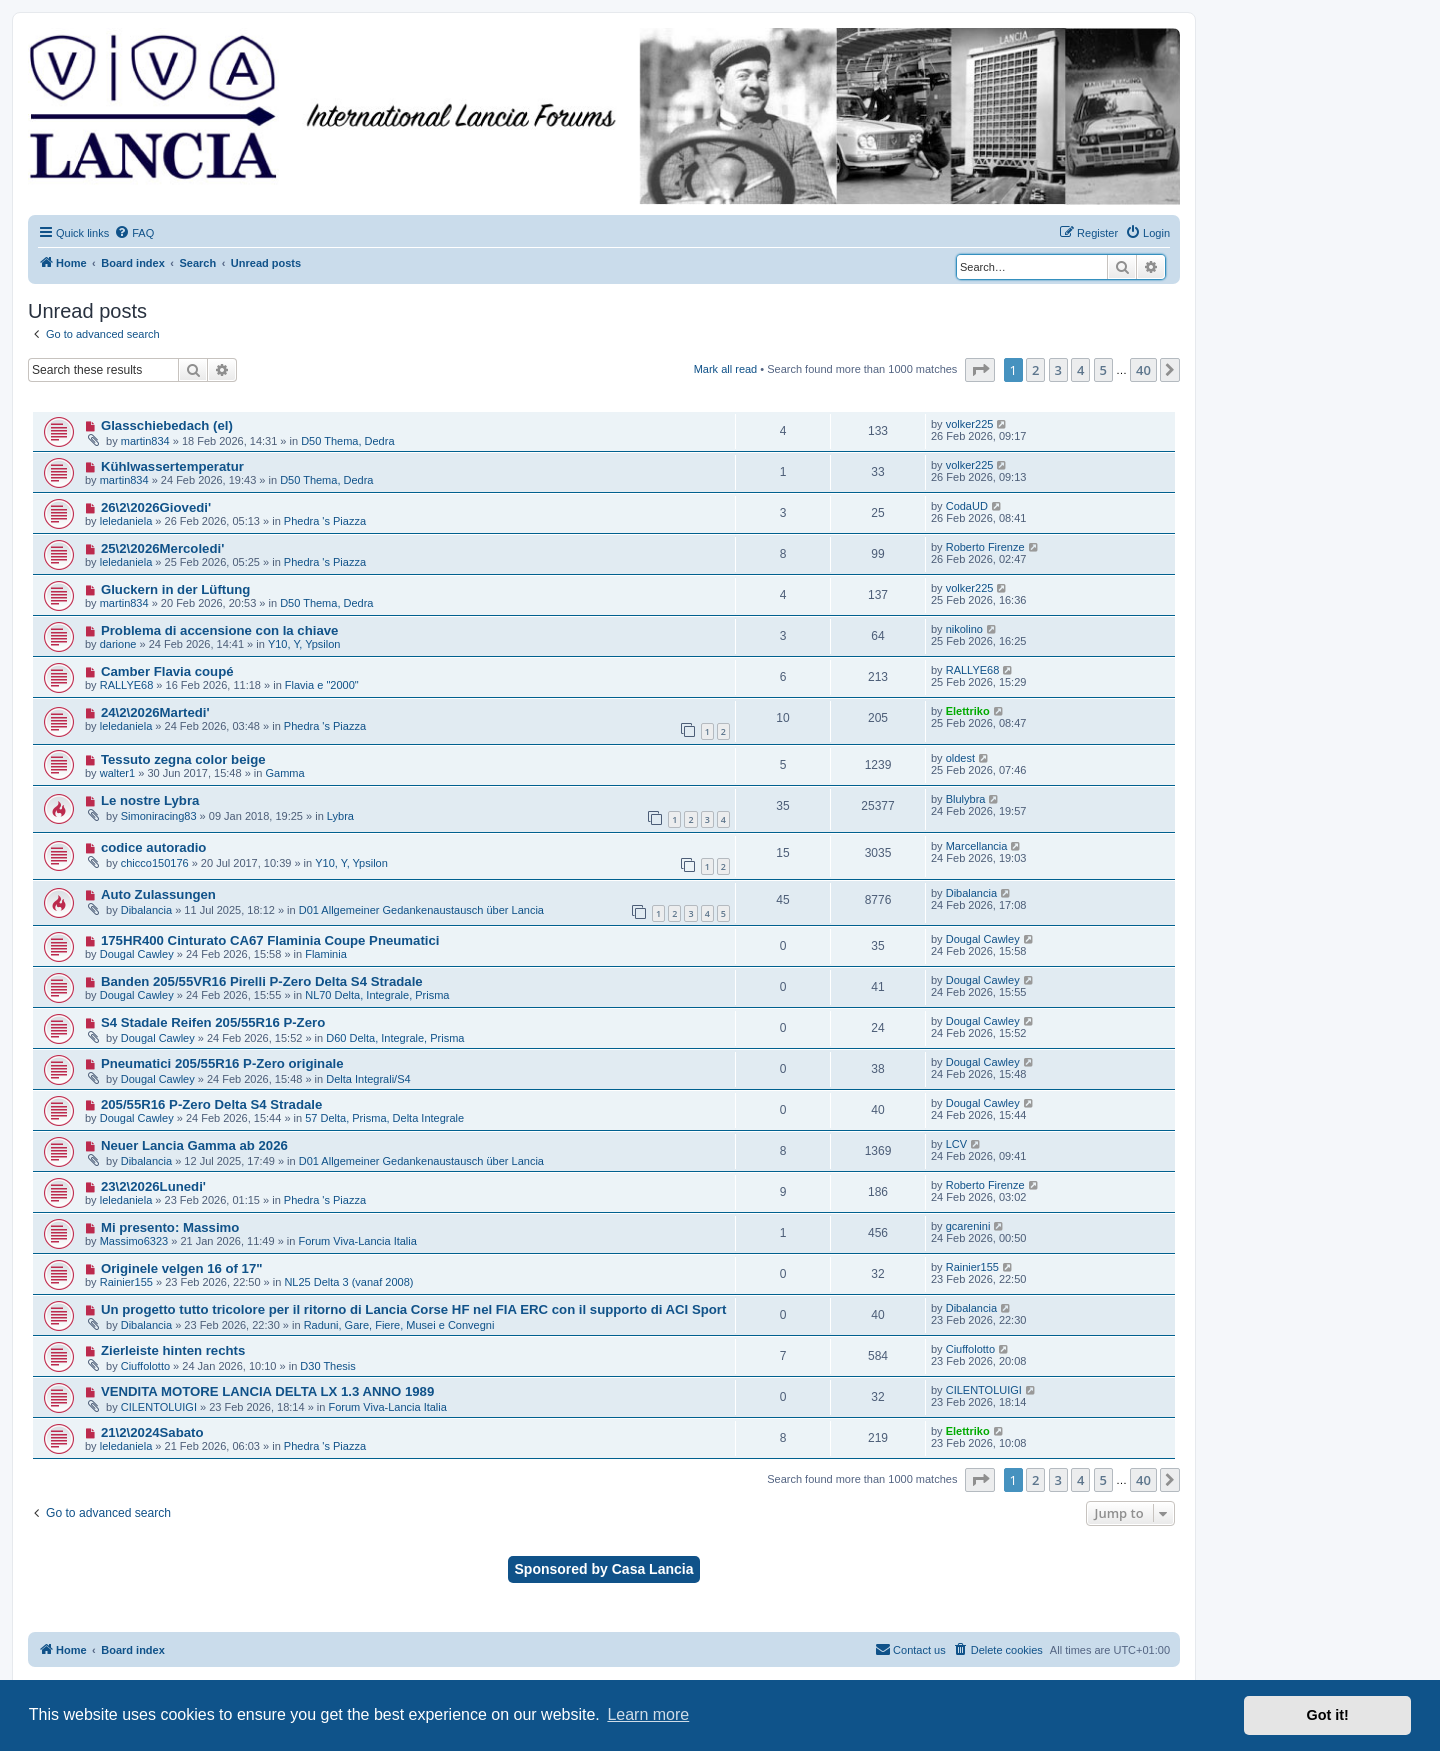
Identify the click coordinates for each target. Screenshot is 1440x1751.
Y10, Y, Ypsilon (304, 644)
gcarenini (968, 1226)
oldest (960, 758)
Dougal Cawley (137, 954)
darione (118, 644)
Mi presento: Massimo (170, 1227)
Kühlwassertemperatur (172, 466)
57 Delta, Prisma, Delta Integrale (384, 1118)
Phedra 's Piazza (325, 521)
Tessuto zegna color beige (183, 759)
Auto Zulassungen (158, 894)
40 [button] (1143, 370)
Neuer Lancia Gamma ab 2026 (194, 1145)
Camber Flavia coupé (167, 671)
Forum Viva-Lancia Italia (357, 1241)
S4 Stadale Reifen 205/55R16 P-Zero (213, 1022)
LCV (956, 1144)
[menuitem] (134, 233)
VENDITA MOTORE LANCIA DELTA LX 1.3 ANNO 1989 (267, 1391)
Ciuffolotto (145, 1366)
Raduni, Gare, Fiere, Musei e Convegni (399, 1325)
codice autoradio (154, 847)
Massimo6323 (134, 1241)
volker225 (970, 424)
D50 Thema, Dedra (347, 441)
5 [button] (1103, 370)
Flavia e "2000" (322, 685)
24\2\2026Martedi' (155, 712)
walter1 (117, 773)
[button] (980, 370)
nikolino (964, 629)
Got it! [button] (1328, 1715)
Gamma (284, 773)
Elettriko (968, 711)
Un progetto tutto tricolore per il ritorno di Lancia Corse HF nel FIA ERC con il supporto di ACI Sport (413, 1309)
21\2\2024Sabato (152, 1432)
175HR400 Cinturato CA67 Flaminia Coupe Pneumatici (270, 940)
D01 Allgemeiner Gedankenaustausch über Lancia (421, 910)
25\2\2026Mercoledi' (162, 548)
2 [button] (1035, 370)
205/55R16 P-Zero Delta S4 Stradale (211, 1104)
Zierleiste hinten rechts (173, 1350)
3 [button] (1058, 370)
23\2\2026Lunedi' (153, 1186)
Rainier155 (126, 1282)
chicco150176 (155, 863)
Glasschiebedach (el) (167, 425)
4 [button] (1080, 370)
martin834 (145, 441)
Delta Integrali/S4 (368, 1079)
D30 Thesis (327, 1366)
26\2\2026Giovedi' (156, 507)
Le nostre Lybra (150, 800)
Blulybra (966, 799)
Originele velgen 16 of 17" (182, 1268)
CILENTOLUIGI (159, 1407)
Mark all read (726, 369)
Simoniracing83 (159, 816)
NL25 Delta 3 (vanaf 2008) (348, 1282)
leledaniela (126, 521)
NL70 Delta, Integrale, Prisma (377, 995)
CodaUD (967, 506)
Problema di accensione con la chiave (219, 630)
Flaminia (326, 954)
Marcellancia (977, 846)
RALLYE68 (127, 685)
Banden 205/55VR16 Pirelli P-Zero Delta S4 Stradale (262, 981)
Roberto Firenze (985, 547)
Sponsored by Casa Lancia (604, 1569)
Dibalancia (146, 910)
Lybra (340, 816)
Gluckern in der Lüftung (175, 589)
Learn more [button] (648, 1714)
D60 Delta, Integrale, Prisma (395, 1038)
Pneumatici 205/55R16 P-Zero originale (222, 1063)
